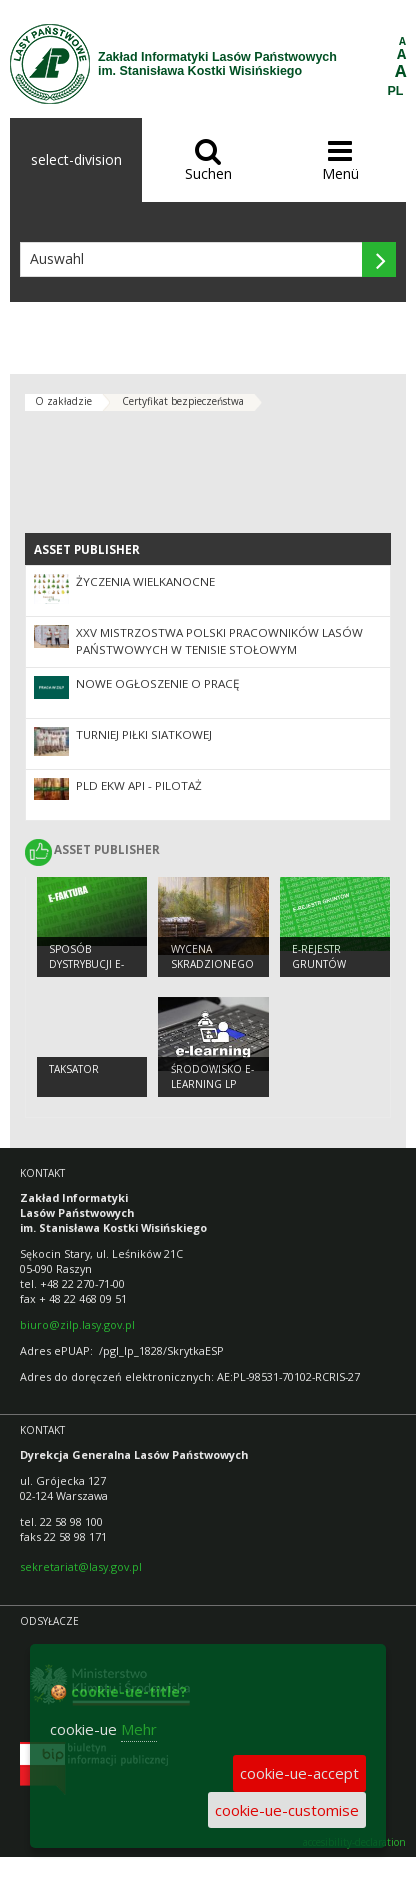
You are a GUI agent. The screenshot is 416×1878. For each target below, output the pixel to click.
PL (396, 91)
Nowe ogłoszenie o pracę (157, 683)
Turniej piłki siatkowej (144, 734)
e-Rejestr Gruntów (319, 956)
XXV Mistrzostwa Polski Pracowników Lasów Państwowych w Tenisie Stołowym (219, 641)
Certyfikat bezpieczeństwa (183, 401)
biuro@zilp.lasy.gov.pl (77, 1324)
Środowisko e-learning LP (212, 1076)
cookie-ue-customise (287, 1810)
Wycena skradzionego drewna (212, 963)
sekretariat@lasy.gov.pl (81, 1566)
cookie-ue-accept (299, 1773)
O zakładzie (63, 401)
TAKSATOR (74, 1069)
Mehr (139, 1729)
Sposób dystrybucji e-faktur (86, 963)
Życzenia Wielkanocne (145, 581)
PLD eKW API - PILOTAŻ (139, 785)
